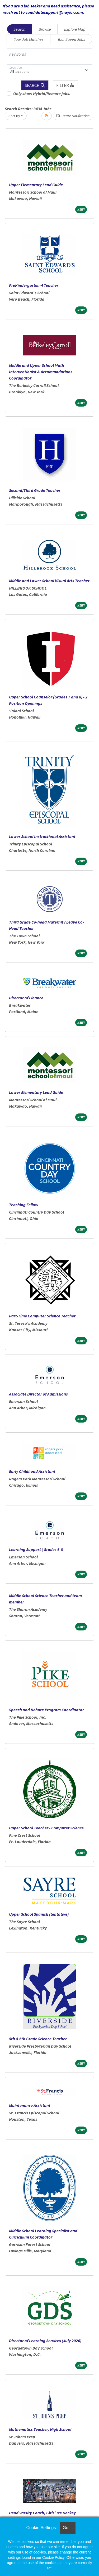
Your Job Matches (28, 39)
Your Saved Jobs (71, 39)
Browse (45, 29)
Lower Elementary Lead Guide (36, 1092)
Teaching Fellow (23, 1204)
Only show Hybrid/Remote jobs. (41, 93)
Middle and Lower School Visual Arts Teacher (49, 580)
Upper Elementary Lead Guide (36, 184)
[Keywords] (49, 54)
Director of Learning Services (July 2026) (45, 2340)
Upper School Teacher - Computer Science (46, 1827)
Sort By (14, 115)
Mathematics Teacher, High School (40, 2429)
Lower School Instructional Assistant (42, 836)
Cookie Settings (41, 2527)
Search (19, 29)
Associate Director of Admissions (38, 1394)
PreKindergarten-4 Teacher (33, 285)
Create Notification (72, 115)
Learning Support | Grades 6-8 (36, 1549)
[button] (65, 85)
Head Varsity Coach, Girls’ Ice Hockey (42, 2512)
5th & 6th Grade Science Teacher (38, 2038)
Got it (68, 2527)
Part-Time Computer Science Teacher (42, 1315)
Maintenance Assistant (29, 2105)
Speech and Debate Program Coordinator (46, 1709)
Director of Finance (26, 997)
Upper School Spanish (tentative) (39, 1914)
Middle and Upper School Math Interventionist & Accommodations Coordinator (40, 372)
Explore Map (75, 29)
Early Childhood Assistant (32, 1471)
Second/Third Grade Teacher (34, 490)
